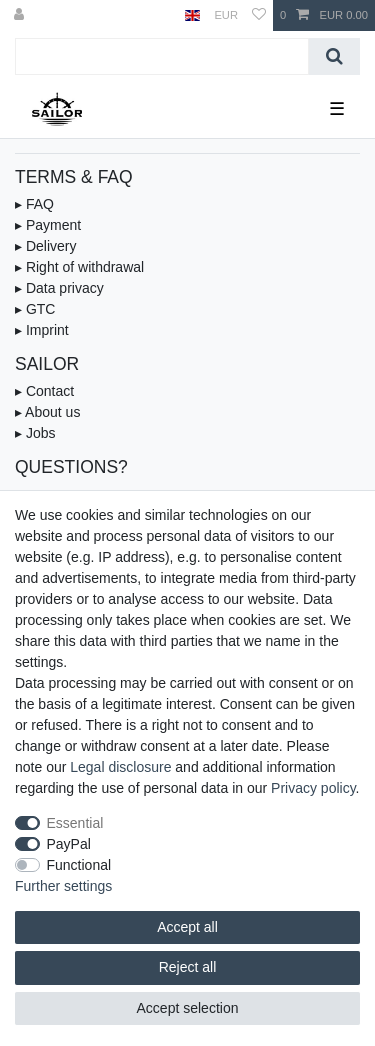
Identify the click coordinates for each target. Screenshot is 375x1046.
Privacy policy (313, 788)
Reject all (188, 967)
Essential (75, 823)
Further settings (63, 886)
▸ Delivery (45, 246)
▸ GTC (35, 309)
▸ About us (47, 412)
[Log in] (21, 15)
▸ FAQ (34, 204)
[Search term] (162, 56)
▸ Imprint (42, 330)
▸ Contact (44, 391)
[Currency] (226, 15)
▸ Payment (48, 225)
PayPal (69, 844)
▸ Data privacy (59, 288)
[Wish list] (259, 15)
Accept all (187, 927)
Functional (79, 865)
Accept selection (188, 1008)
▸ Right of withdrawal (79, 267)
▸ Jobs (35, 433)
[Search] (334, 56)
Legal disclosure (120, 767)
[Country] (192, 15)
